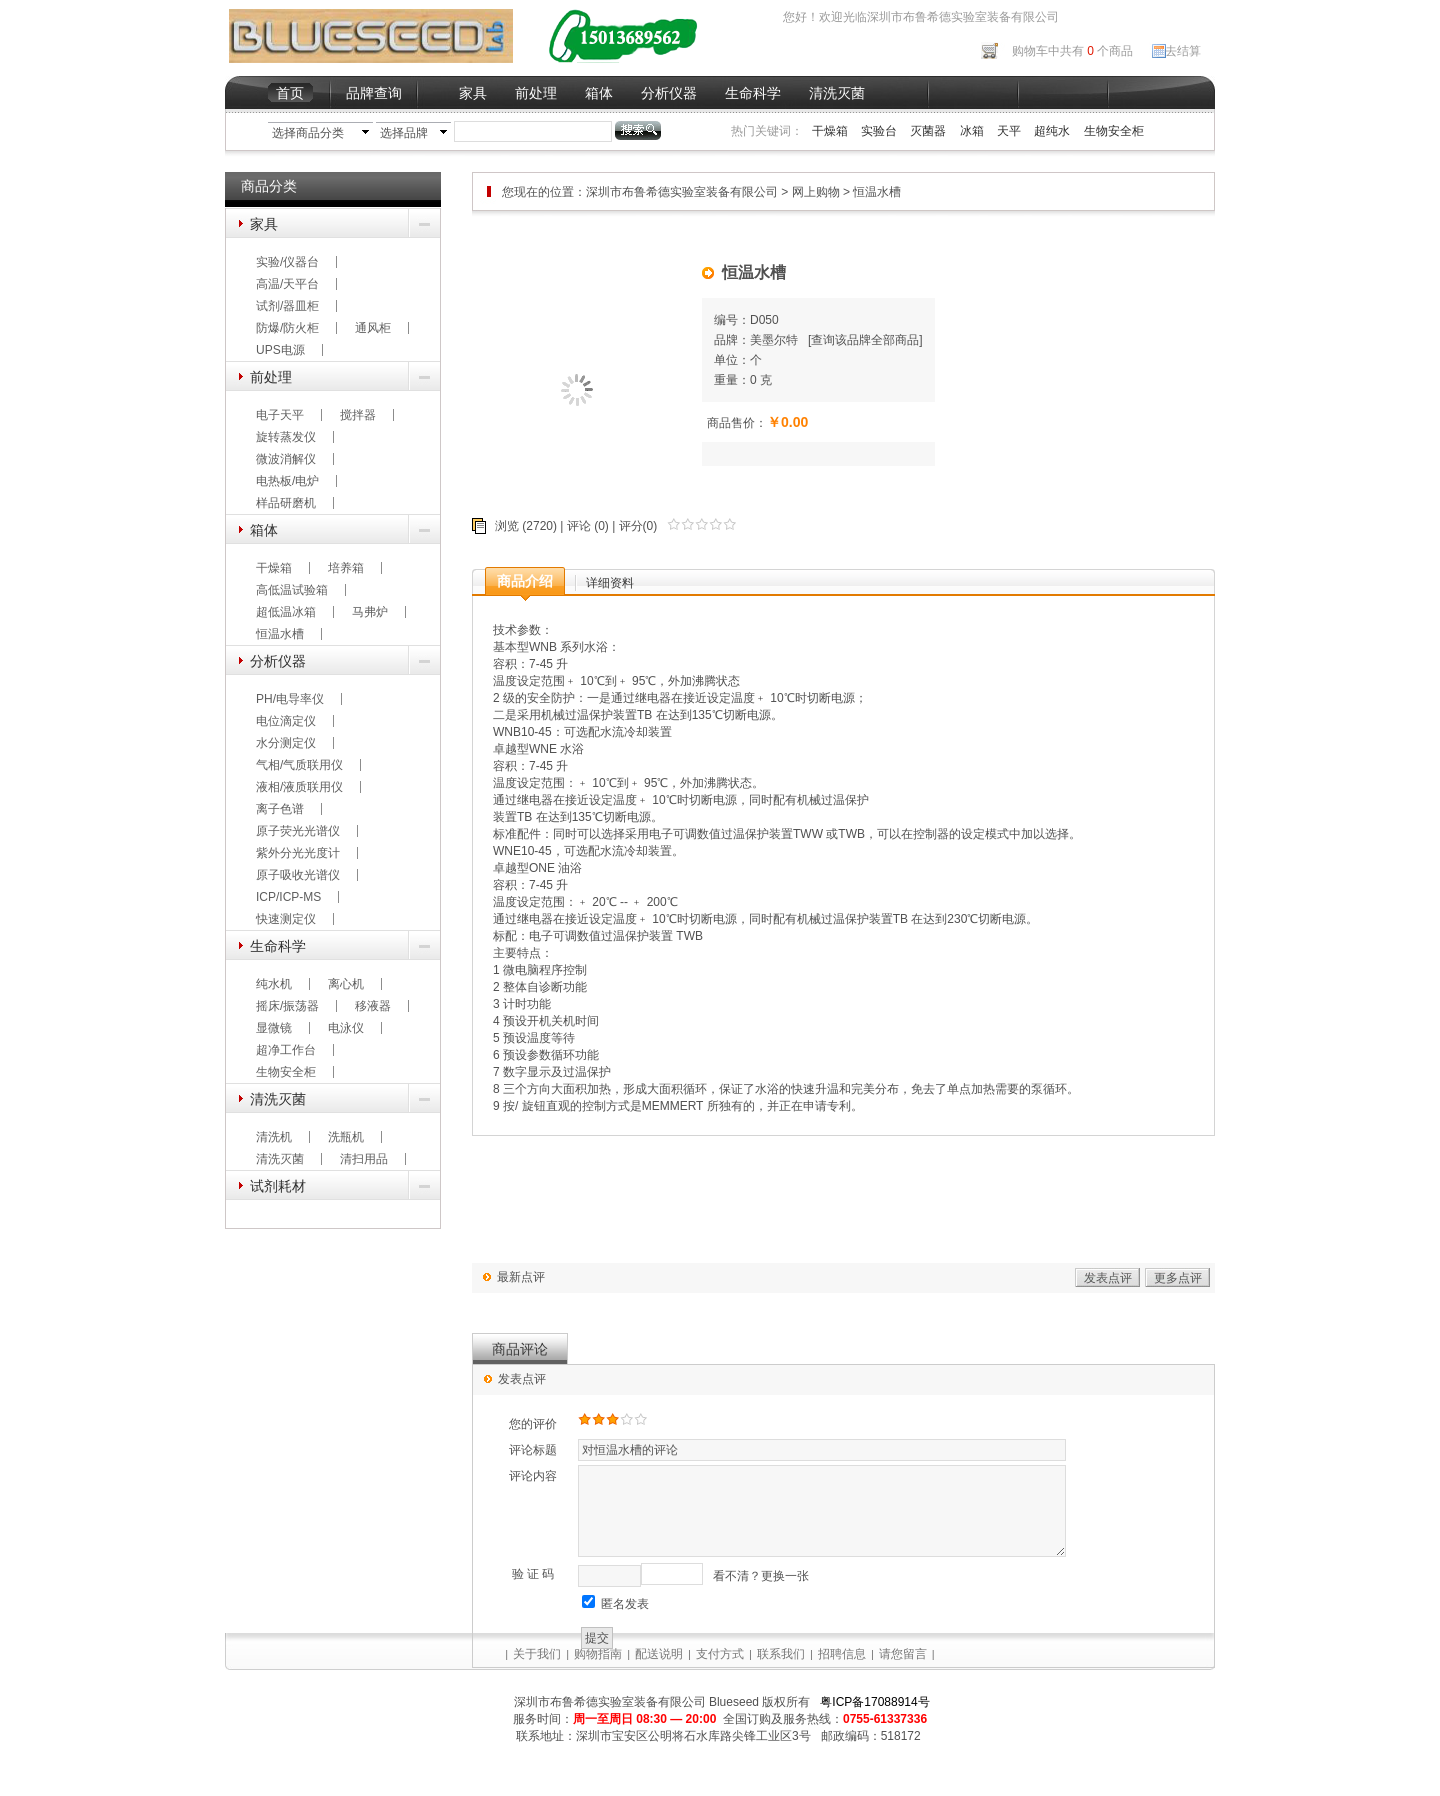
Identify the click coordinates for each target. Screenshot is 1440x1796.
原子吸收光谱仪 (298, 875)
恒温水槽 (280, 634)
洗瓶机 (346, 1137)
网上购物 (816, 192)
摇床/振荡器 (287, 1006)
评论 (579, 526)
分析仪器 (669, 93)
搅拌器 (358, 415)
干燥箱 (830, 131)
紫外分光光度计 (298, 853)
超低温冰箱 (286, 612)
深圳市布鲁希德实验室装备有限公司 (683, 192)
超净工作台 (286, 1050)
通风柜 (373, 328)
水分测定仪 (286, 743)
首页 (290, 93)
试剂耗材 (278, 1186)
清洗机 (274, 1137)
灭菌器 (928, 131)
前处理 (536, 93)
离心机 (346, 984)
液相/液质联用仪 (299, 787)
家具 (473, 93)
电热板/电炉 (287, 481)
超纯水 (1052, 131)
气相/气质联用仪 (299, 765)
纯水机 (274, 984)
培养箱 (346, 568)
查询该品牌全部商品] (866, 340)
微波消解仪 (286, 459)
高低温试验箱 (292, 590)
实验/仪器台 (287, 262)
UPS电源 (280, 350)
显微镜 (274, 1028)
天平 (1009, 131)
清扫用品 (364, 1159)
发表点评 (1108, 1278)
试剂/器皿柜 (287, 306)
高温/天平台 (287, 284)
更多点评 (1178, 1278)
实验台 (879, 131)
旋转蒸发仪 (286, 437)
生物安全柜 (1114, 131)
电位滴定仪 (286, 721)
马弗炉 (370, 612)
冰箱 (972, 131)
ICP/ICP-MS (288, 897)
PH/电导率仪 (290, 699)
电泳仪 (346, 1028)
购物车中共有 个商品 (1072, 51)
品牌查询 (374, 93)
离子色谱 (280, 809)
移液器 (373, 1006)
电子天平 (280, 415)
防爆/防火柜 (287, 328)
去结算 (1183, 51)
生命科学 (753, 93)
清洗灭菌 (837, 93)
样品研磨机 (286, 503)
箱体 (599, 93)
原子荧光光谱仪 (298, 831)
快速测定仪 (286, 919)
